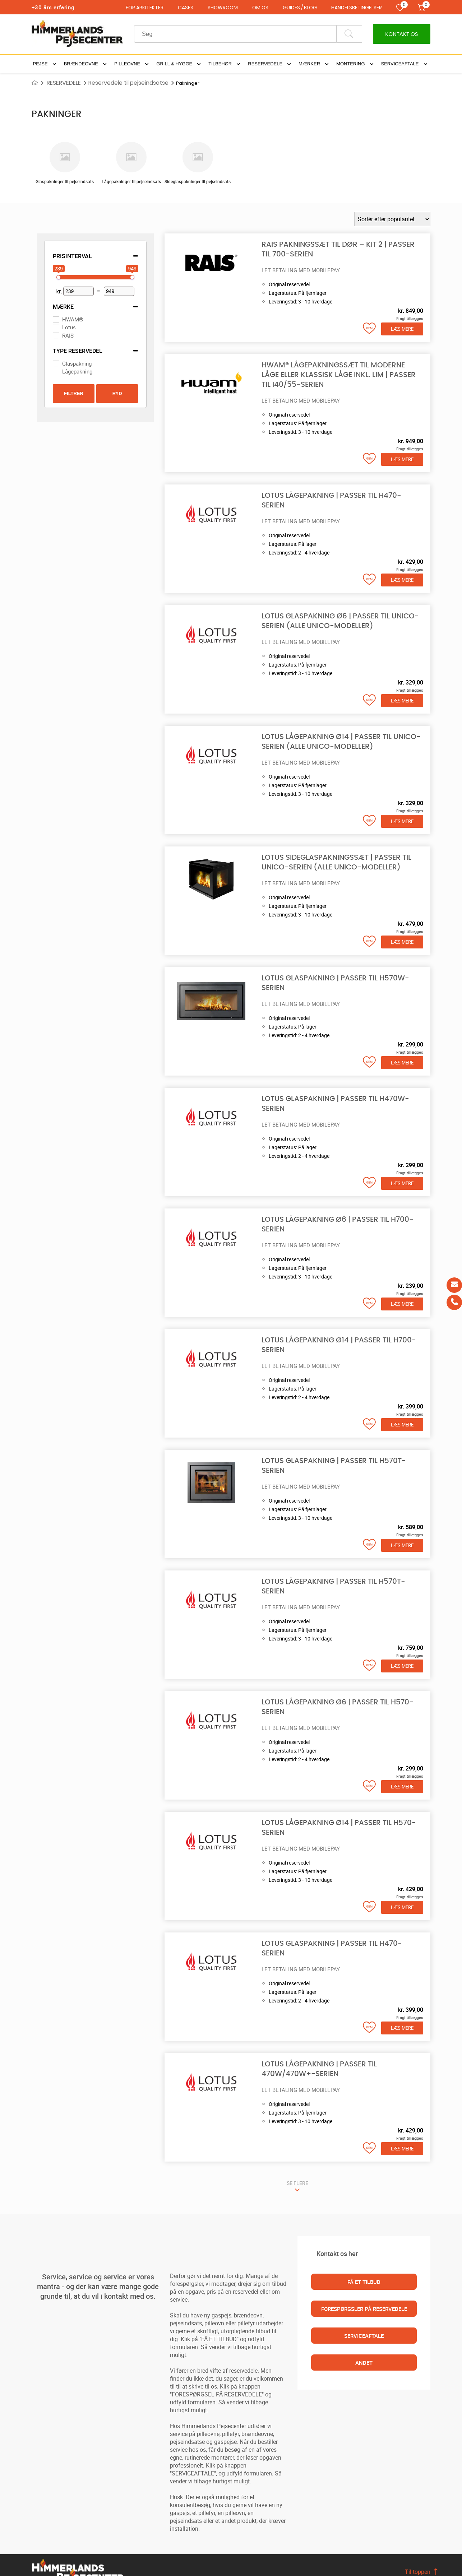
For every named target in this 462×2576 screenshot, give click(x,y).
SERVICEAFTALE (364, 2335)
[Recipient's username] (235, 34)
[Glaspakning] (56, 363)
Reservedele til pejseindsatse (128, 83)
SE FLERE (297, 2183)
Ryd (117, 393)
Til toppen (417, 2572)
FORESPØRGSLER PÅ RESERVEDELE (364, 2308)
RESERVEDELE (64, 83)
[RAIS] (56, 335)
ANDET (364, 2362)
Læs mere (402, 329)
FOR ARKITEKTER (144, 7)
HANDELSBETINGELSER (356, 7)
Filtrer (73, 393)
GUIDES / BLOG (300, 7)
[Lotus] (56, 327)
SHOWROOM (223, 7)
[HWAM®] (56, 319)
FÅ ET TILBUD (363, 2281)
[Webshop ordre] (392, 219)
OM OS (260, 7)
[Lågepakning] (56, 372)
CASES (185, 7)
